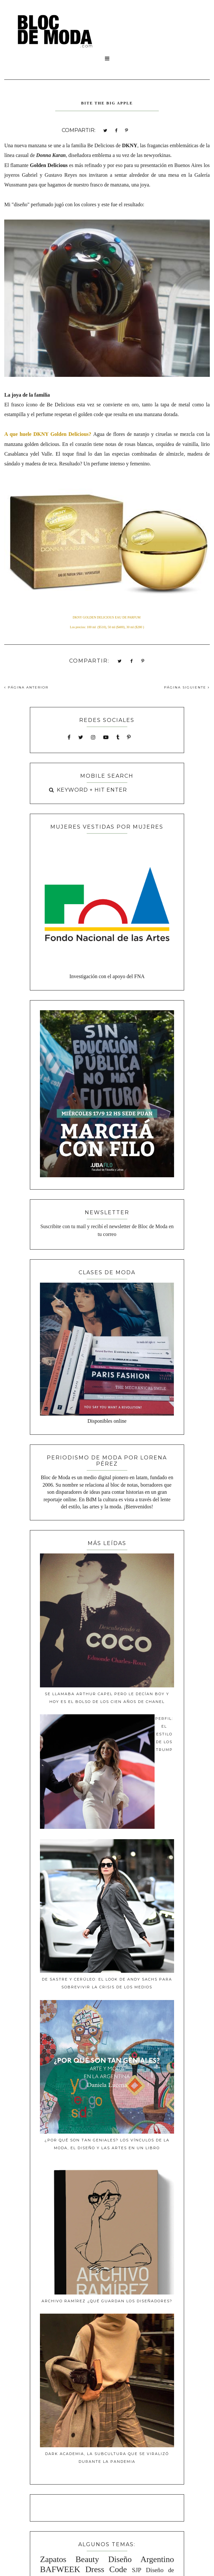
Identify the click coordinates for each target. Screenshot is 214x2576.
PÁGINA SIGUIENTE (187, 687)
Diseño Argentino (141, 2559)
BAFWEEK (60, 2569)
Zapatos (53, 2559)
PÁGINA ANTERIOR (26, 687)
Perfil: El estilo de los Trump (164, 1734)
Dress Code (106, 2569)
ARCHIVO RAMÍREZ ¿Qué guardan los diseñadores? (107, 2301)
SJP (136, 2570)
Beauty (87, 2559)
